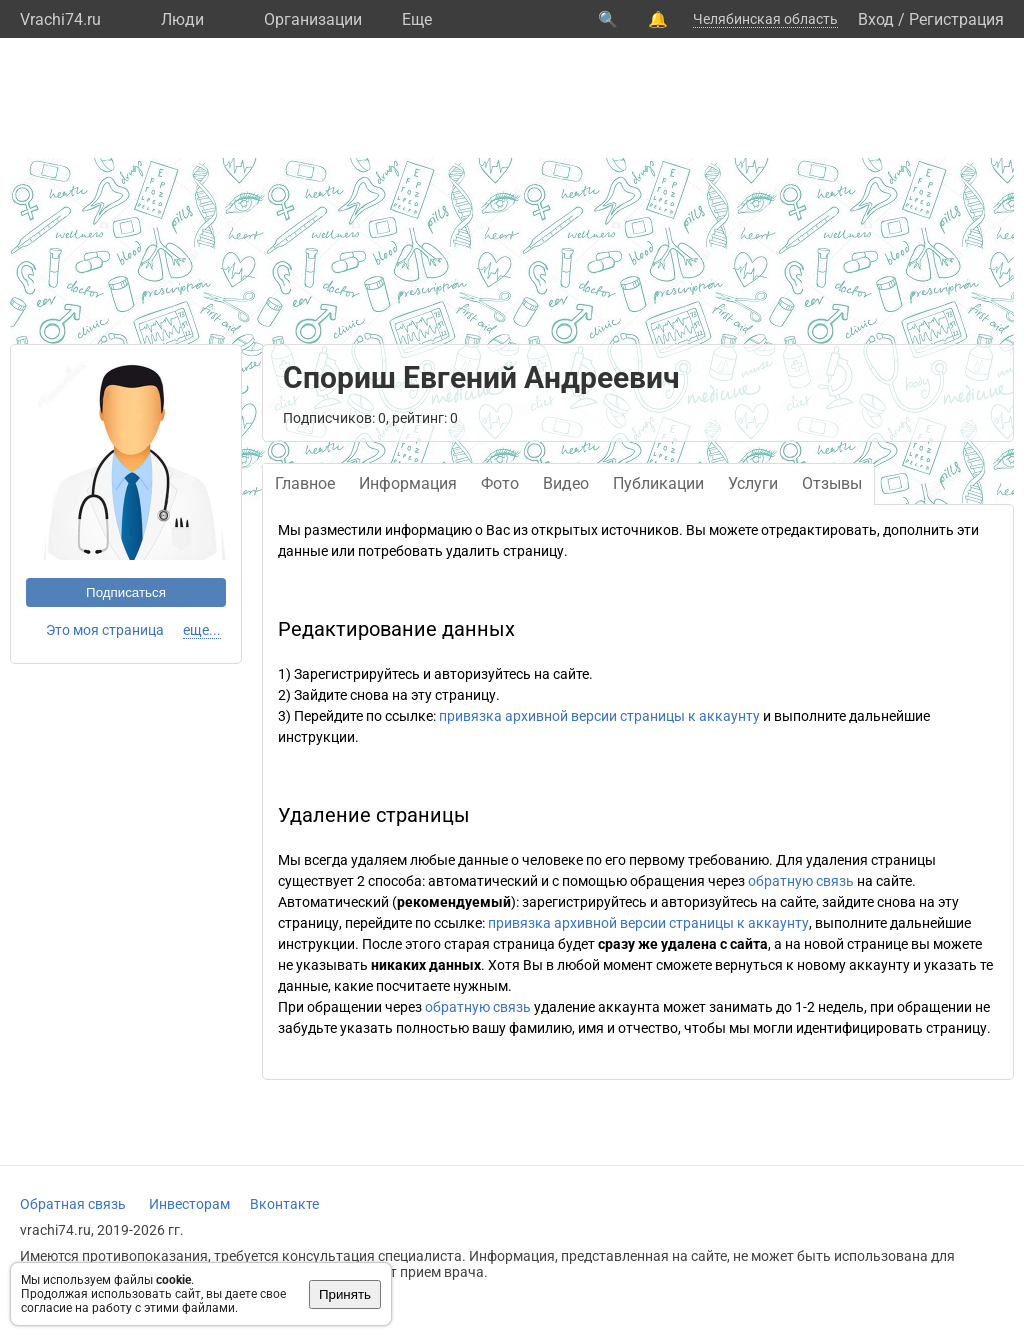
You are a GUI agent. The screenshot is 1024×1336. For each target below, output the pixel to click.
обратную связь (801, 881)
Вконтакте (284, 1204)
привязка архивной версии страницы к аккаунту (599, 716)
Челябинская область (765, 19)
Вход (876, 19)
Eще (417, 19)
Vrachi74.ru (60, 19)
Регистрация (956, 19)
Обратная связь (73, 1204)
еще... (202, 630)
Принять (345, 1294)
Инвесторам (189, 1204)
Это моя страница (105, 630)
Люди (182, 19)
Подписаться (126, 592)
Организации (313, 19)
